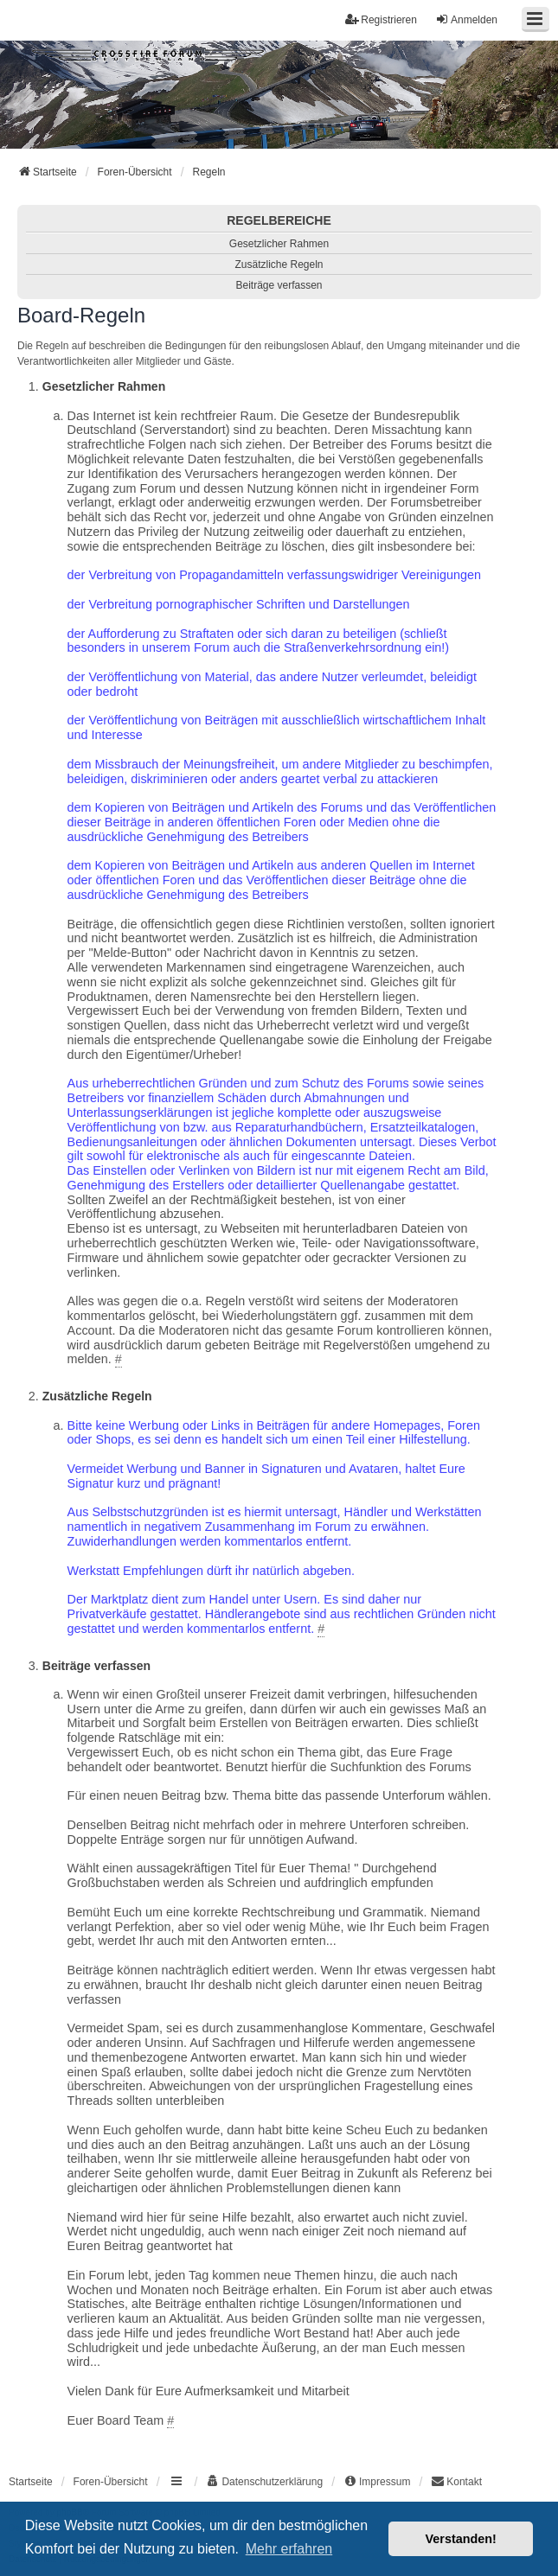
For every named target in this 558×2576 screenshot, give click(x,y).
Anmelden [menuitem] (466, 19)
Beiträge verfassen (278, 285)
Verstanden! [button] (461, 2539)
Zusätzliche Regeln (278, 264)
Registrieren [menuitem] (381, 19)
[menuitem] (264, 2482)
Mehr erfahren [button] (289, 2548)
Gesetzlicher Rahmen (279, 244)
